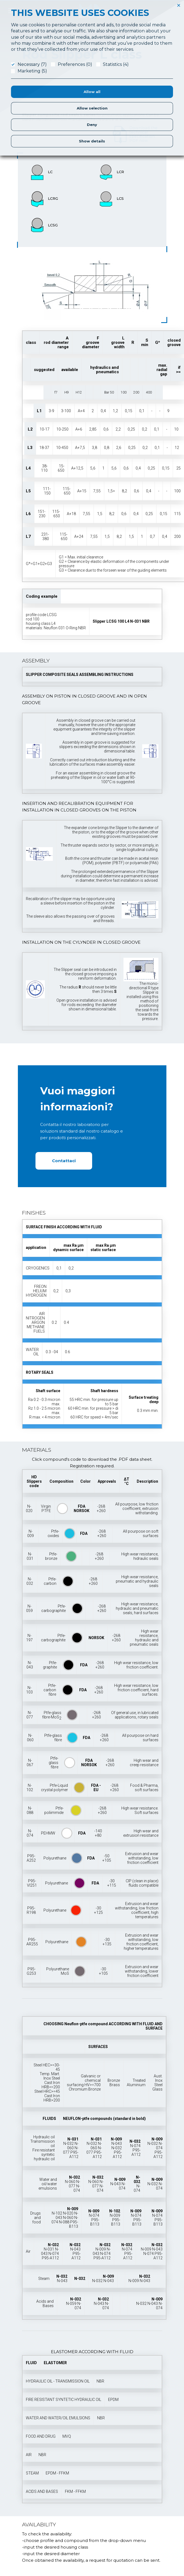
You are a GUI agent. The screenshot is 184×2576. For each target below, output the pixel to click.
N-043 (29, 1665)
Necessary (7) (32, 64)
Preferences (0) (75, 64)
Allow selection (92, 108)
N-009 (30, 1533)
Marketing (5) (32, 71)
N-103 (29, 1690)
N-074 (30, 1833)
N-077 (29, 1714)
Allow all (92, 91)
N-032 (29, 1581)
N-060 (30, 1737)
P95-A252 (31, 1858)
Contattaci (64, 1160)
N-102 (29, 1787)
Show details (92, 141)
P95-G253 (31, 1971)
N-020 (29, 1508)
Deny (92, 124)
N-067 (30, 1762)
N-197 (29, 1637)
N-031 (30, 1556)
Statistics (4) (116, 64)
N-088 (30, 1810)
